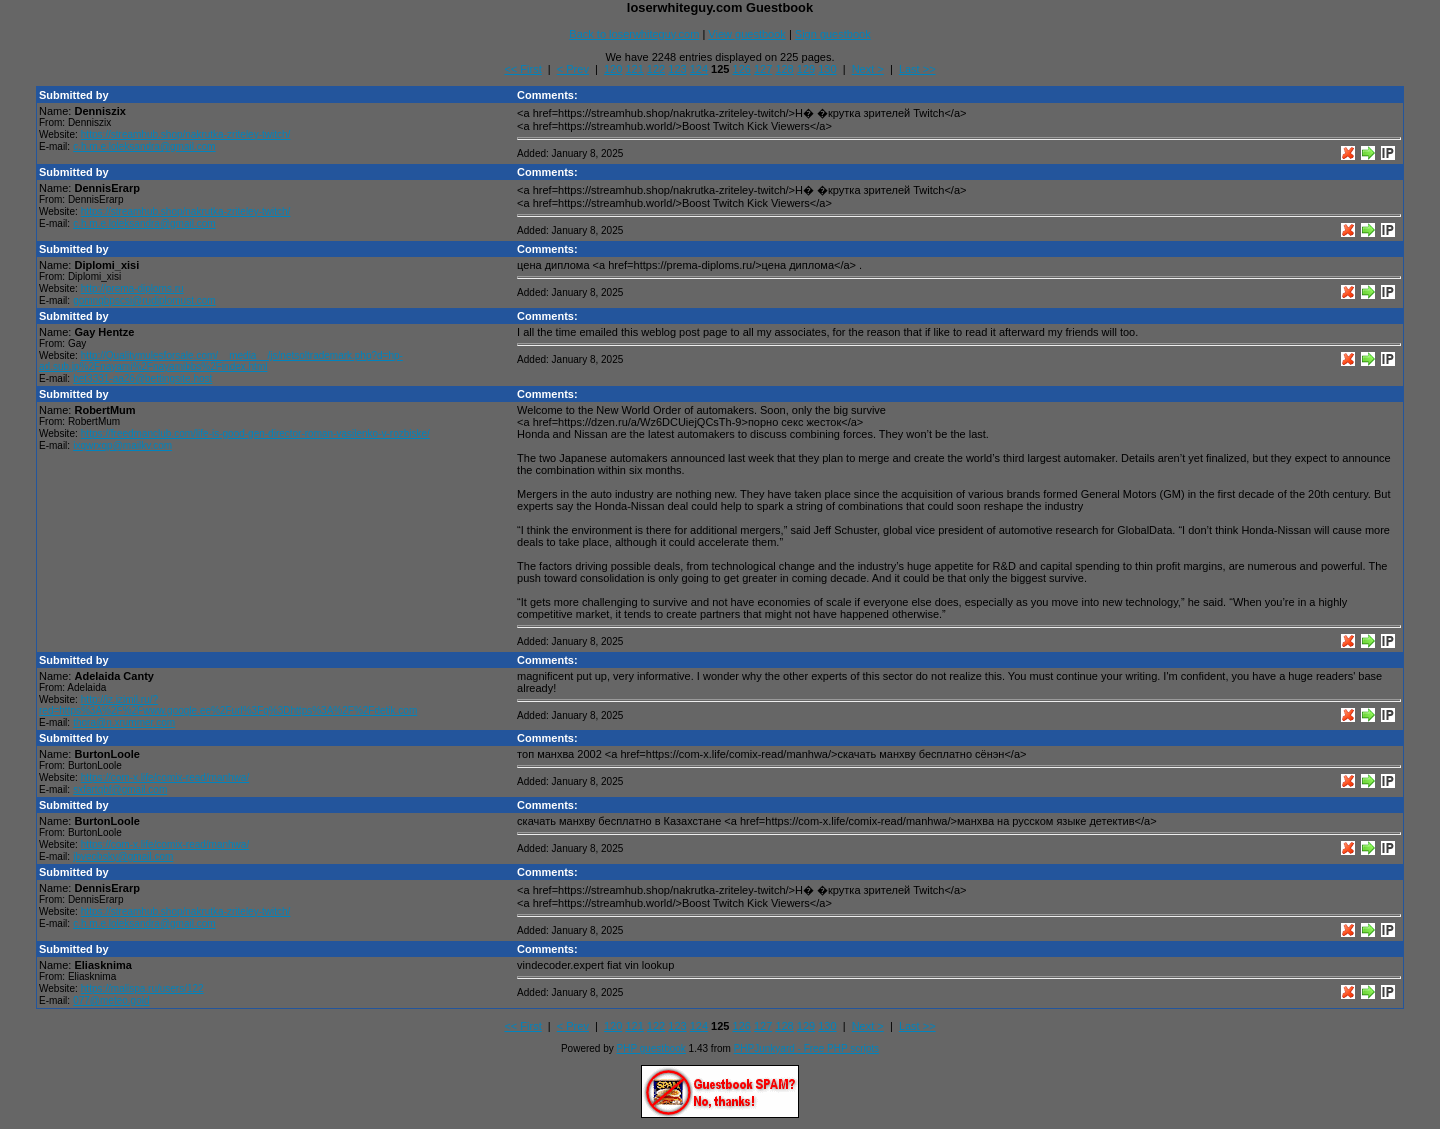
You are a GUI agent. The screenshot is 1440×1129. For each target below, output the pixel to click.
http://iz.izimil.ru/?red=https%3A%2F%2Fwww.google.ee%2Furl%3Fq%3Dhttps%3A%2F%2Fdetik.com (228, 705)
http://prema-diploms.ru (132, 288)
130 (827, 69)
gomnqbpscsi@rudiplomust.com (144, 300)
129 (806, 69)
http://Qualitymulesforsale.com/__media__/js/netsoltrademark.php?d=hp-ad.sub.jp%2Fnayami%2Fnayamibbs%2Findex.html (221, 361)
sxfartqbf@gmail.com (120, 789)
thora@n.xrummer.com (124, 722)
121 (634, 69)
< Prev (573, 69)
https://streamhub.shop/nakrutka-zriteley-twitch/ (186, 134)
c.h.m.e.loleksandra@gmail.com (144, 146)
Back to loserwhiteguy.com (634, 34)
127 (763, 69)
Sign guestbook (833, 34)
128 (784, 69)
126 (742, 69)
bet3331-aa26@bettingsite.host (142, 378)
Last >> (917, 69)
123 (677, 69)
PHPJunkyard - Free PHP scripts (806, 1048)
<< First (522, 69)
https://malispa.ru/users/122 (142, 988)
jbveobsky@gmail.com (123, 856)
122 (656, 69)
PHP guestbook (651, 1048)
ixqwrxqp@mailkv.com (122, 445)
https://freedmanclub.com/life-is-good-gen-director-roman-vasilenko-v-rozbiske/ (255, 433)
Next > (868, 69)
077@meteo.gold (111, 1000)
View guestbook (746, 34)
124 (699, 69)
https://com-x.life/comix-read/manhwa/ (165, 777)
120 (613, 69)
